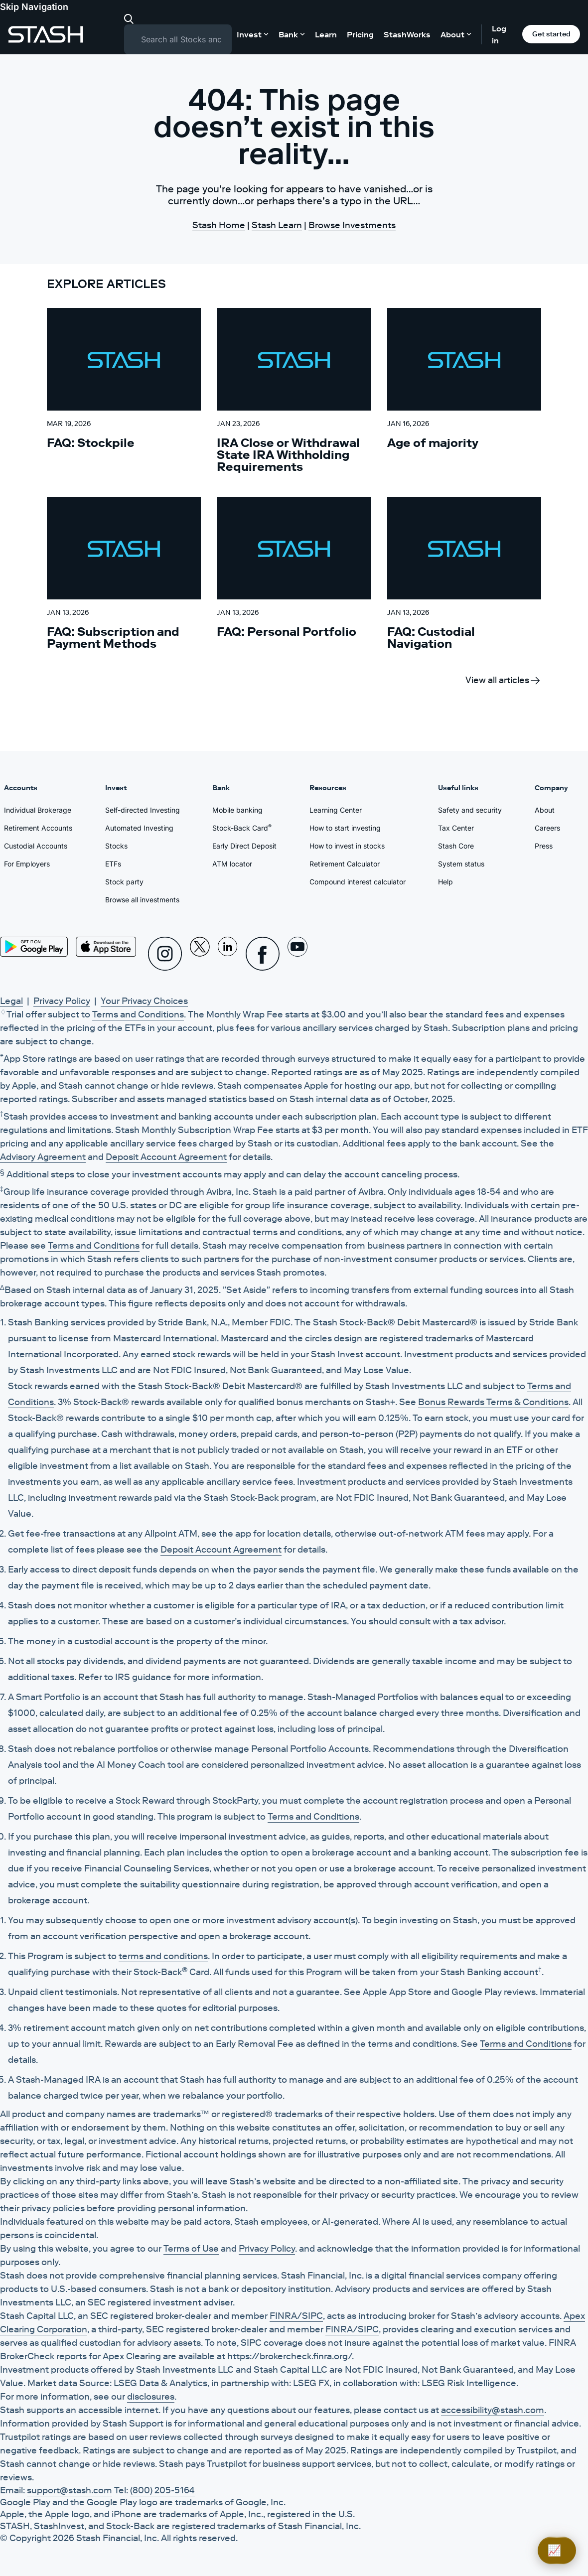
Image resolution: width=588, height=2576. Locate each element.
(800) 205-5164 (162, 2490)
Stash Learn (277, 225)
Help (445, 881)
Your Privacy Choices (144, 1001)
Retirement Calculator (344, 863)
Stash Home (218, 225)
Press (544, 846)
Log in (499, 34)
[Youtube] (297, 954)
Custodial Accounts (35, 846)
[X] (200, 954)
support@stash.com (69, 2490)
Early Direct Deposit (244, 846)
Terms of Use (191, 2248)
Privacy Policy (61, 1001)
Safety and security (470, 810)
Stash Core (456, 846)
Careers (547, 828)
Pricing (360, 34)
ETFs (113, 863)
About (545, 810)
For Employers (27, 863)
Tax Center (456, 828)
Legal (11, 1001)
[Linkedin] (228, 954)
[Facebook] (263, 954)
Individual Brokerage (37, 810)
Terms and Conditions (138, 1014)
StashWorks (407, 34)
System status (461, 863)
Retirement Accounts (38, 828)
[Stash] (45, 34)
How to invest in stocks (347, 846)
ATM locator (232, 863)
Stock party (124, 881)
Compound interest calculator (357, 881)
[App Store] (106, 947)
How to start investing (345, 828)
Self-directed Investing (142, 810)
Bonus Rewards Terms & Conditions (493, 1402)
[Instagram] (165, 954)
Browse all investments (142, 899)
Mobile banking (237, 810)
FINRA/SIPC (296, 2315)
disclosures (150, 2396)
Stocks (116, 846)
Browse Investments (352, 225)
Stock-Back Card (242, 827)
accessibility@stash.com (492, 2410)
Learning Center (335, 810)
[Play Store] (34, 947)
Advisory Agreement (43, 1156)
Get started (551, 33)
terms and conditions (163, 1956)
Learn (326, 34)
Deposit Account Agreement (166, 1156)
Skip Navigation (34, 6)
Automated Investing (139, 828)
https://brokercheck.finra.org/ (289, 2356)
